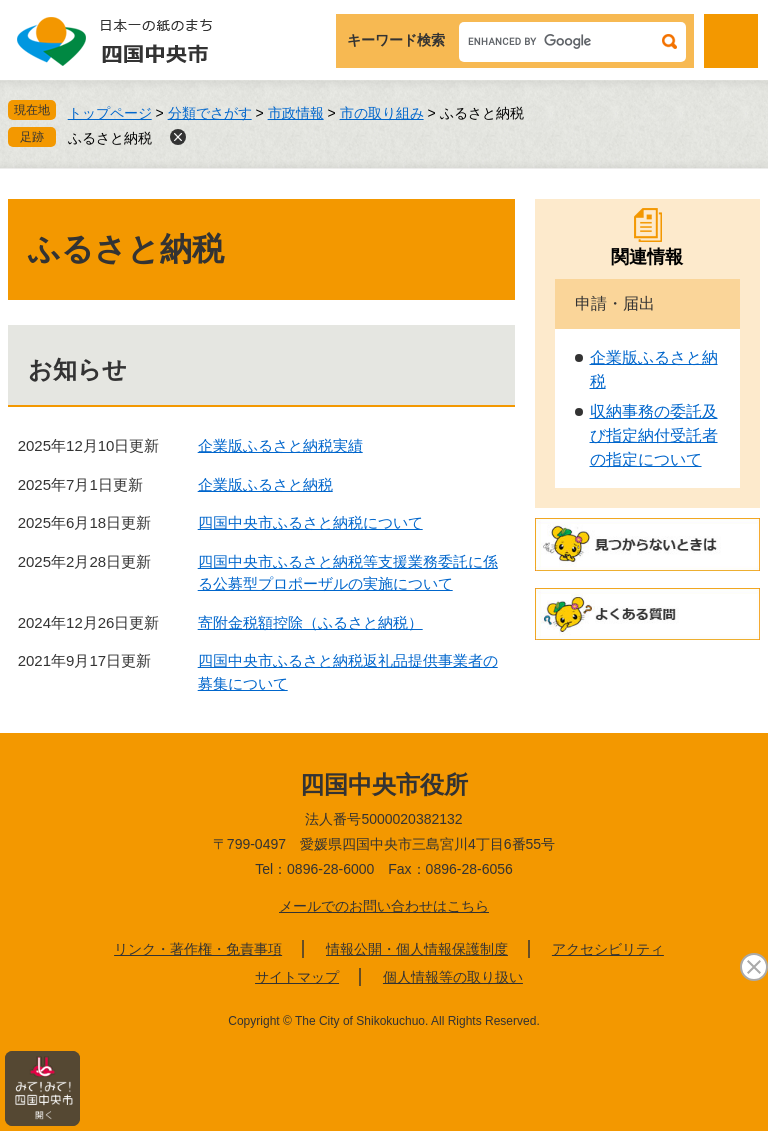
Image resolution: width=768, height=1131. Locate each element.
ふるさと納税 (110, 138)
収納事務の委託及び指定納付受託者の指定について (654, 435)
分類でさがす (210, 113)
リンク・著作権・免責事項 (198, 949)
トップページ (110, 113)
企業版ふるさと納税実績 (280, 445)
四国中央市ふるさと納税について (310, 522)
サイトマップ (297, 977)
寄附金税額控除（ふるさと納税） (310, 622)
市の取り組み (382, 113)
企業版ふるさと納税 (265, 484)
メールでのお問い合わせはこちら (384, 906)
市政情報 (296, 113)
